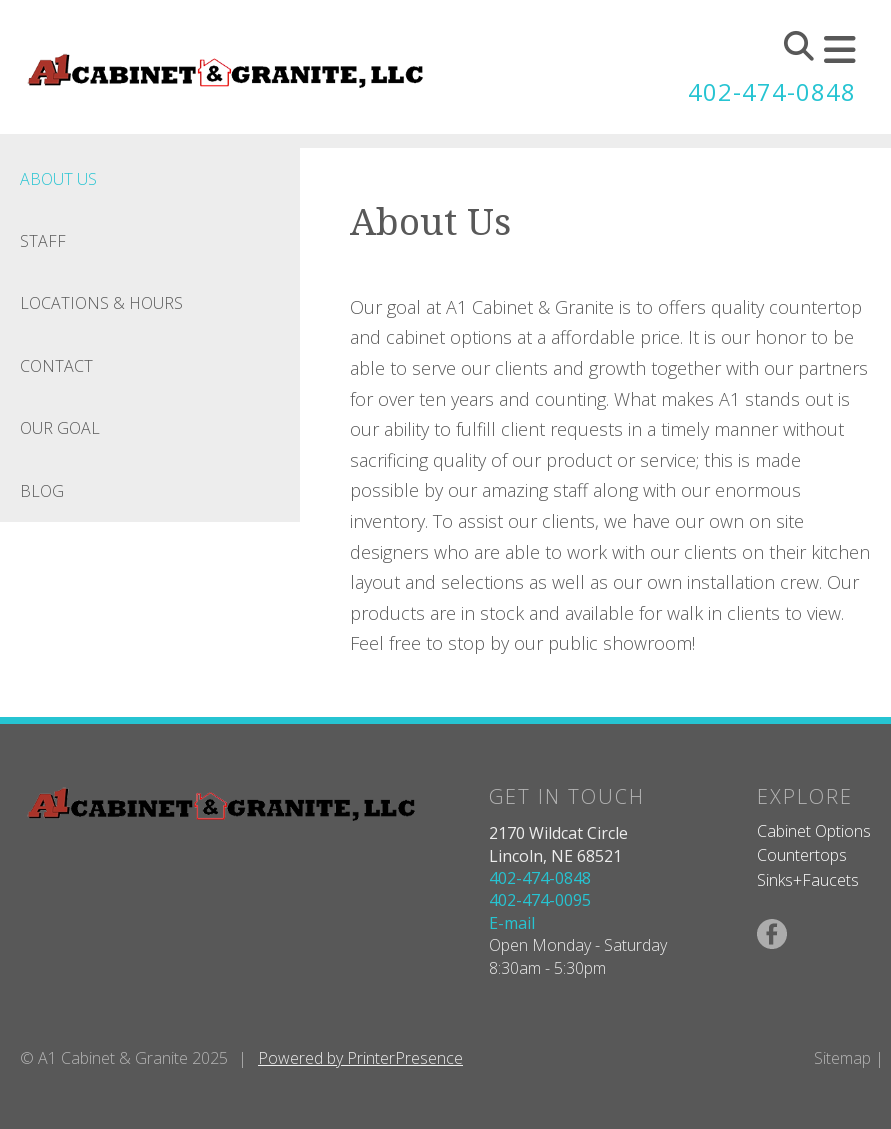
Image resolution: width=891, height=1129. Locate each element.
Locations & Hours (101, 303)
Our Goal (60, 428)
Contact (56, 366)
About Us (58, 179)
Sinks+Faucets (808, 880)
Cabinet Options (814, 831)
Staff (43, 241)
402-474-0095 (540, 900)
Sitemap (842, 1058)
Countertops (802, 855)
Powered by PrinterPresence (360, 1058)
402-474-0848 (772, 91)
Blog (42, 491)
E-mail (512, 923)
